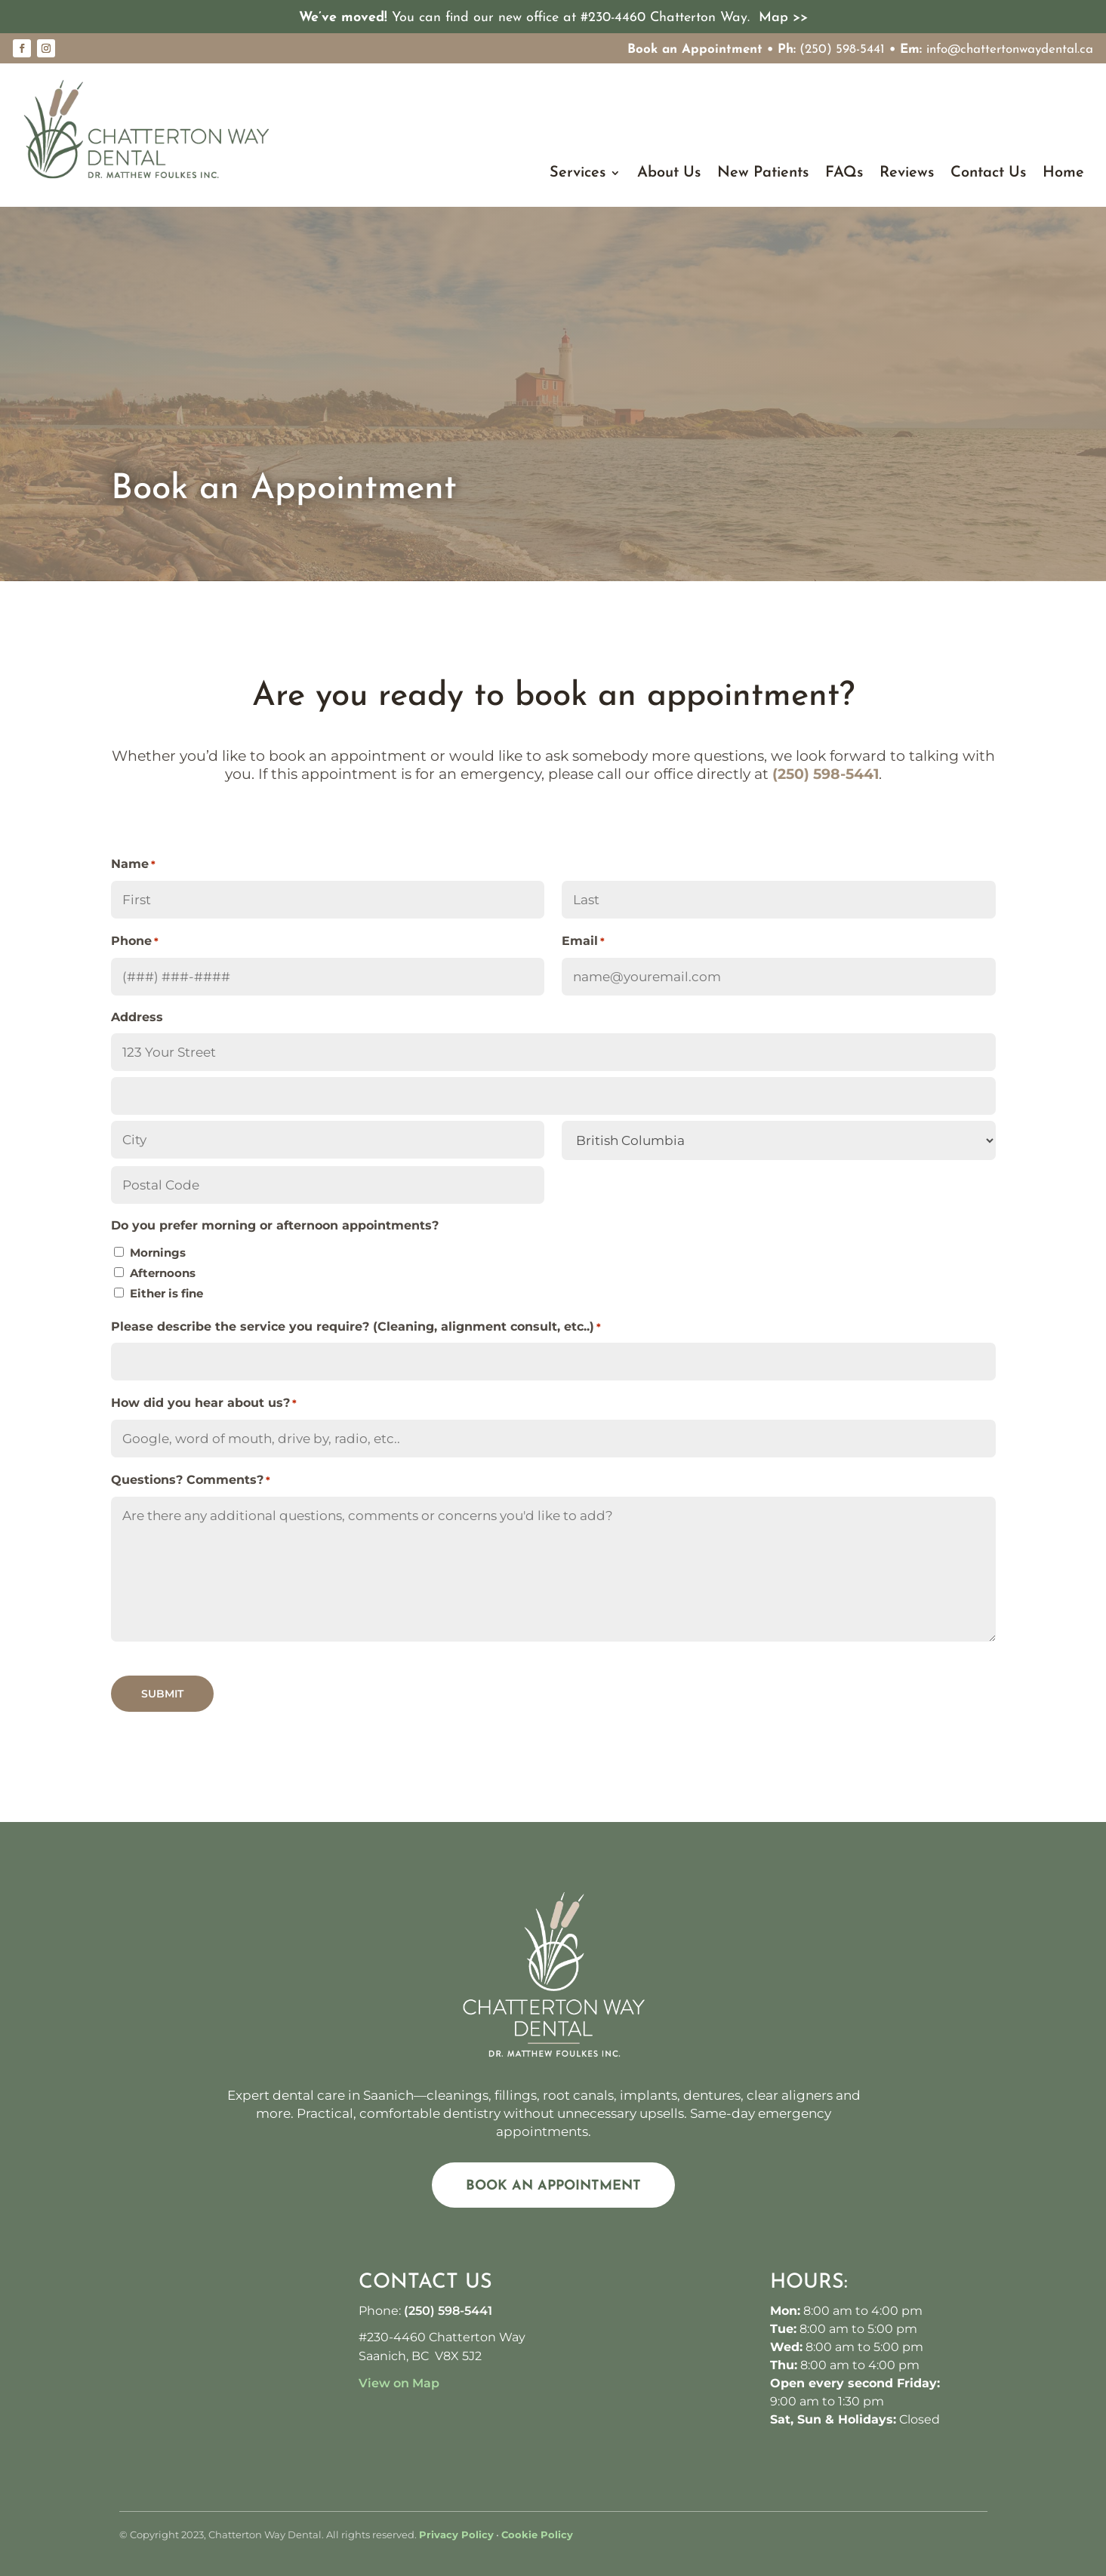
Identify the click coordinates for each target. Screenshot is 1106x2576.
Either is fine (166, 1293)
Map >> (783, 18)
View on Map (399, 2383)
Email (583, 941)
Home (1063, 174)
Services (577, 174)
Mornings (158, 1252)
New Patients (763, 174)
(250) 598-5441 (842, 49)
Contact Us (988, 174)
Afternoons (163, 1273)
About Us (669, 174)
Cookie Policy (537, 2534)
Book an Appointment (694, 49)
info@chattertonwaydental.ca (1009, 49)
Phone (135, 941)
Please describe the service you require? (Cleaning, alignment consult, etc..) (356, 1327)
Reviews (907, 174)
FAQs (844, 174)
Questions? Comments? (190, 1480)
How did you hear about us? (204, 1403)
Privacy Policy (456, 2534)
